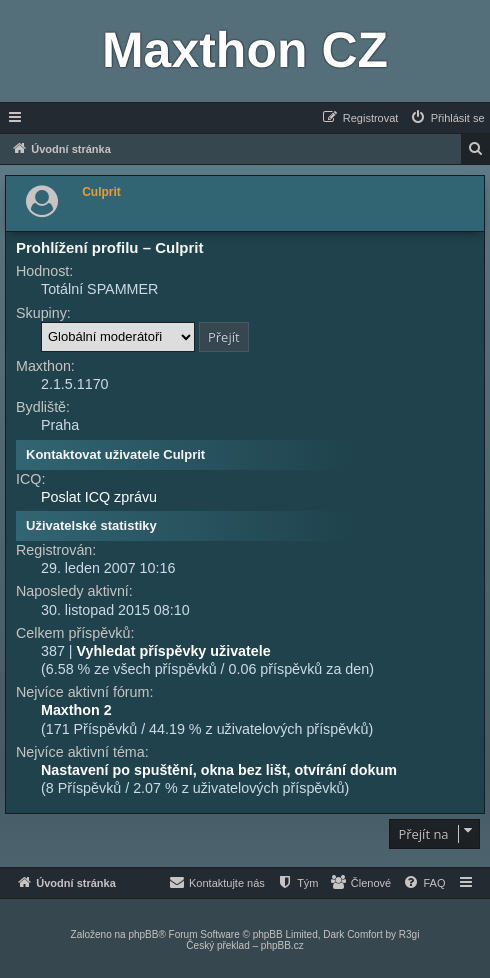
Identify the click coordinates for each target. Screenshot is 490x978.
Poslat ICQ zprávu (99, 497)
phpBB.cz (282, 945)
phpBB (143, 934)
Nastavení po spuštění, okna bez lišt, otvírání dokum (219, 770)
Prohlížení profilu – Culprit (110, 247)
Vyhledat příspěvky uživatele (174, 651)
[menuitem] (447, 118)
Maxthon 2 (76, 710)
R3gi (409, 934)
